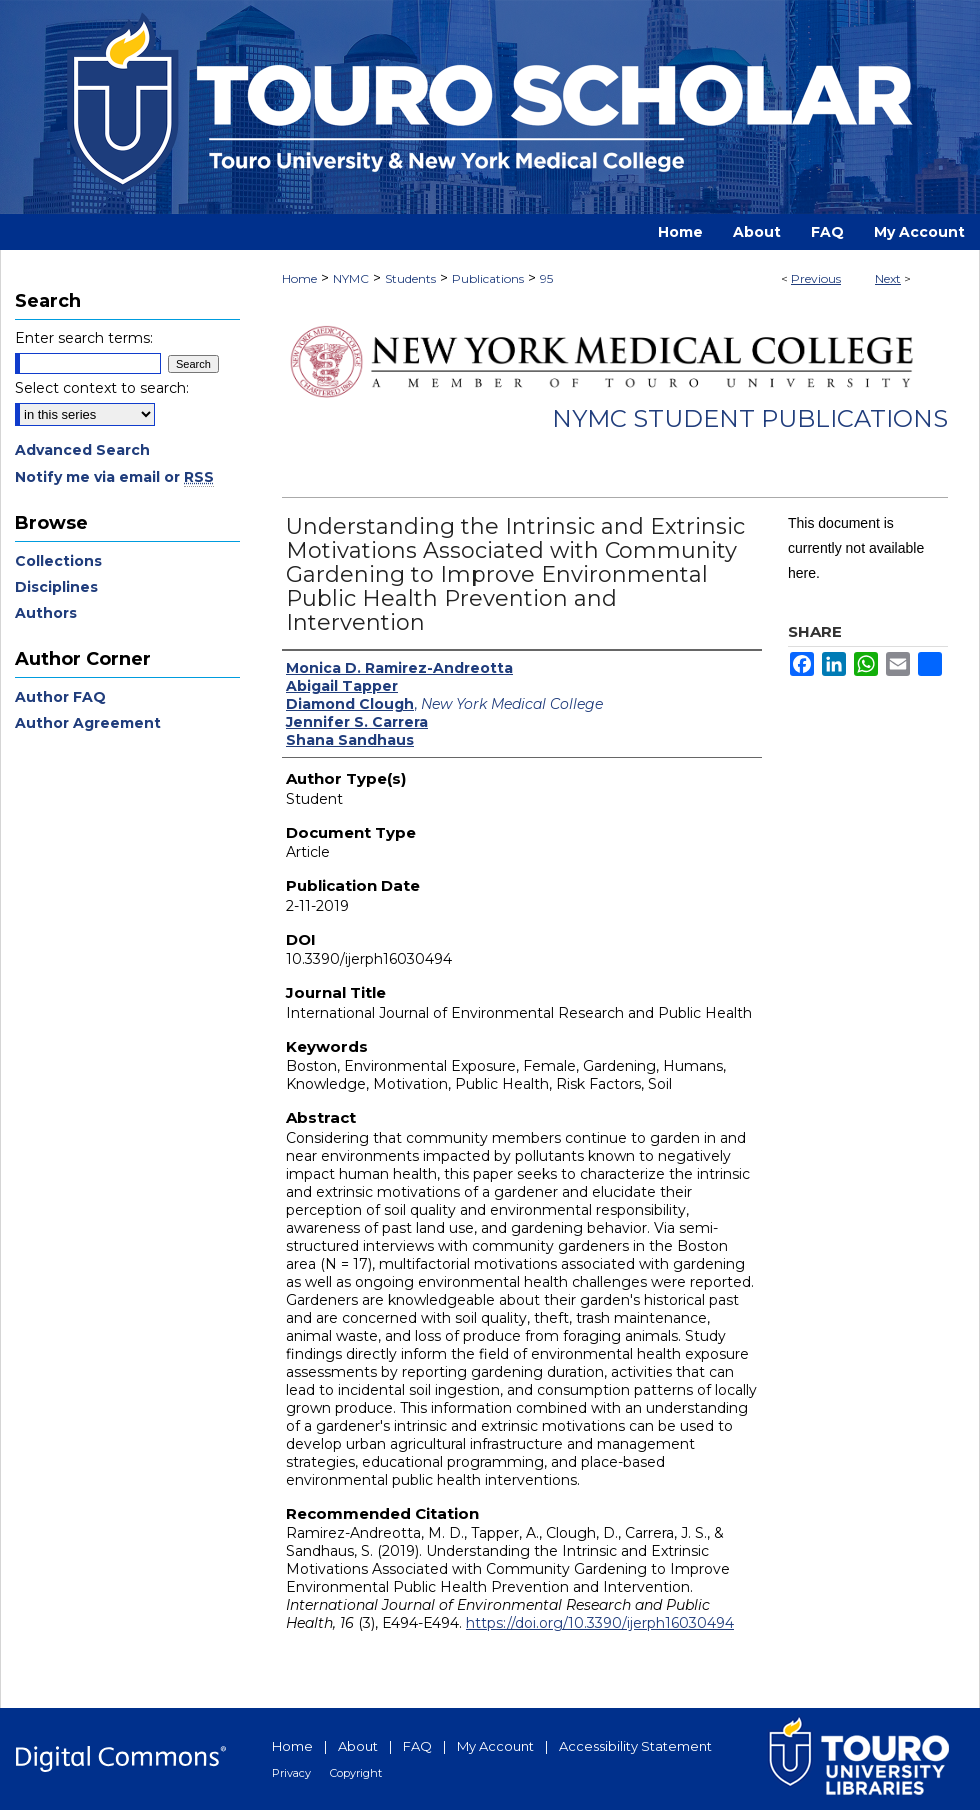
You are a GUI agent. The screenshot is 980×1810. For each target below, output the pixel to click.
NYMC (351, 278)
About (358, 1746)
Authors (46, 613)
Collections (58, 561)
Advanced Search (82, 450)
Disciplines (56, 587)
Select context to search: (102, 388)
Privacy (291, 1773)
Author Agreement (88, 723)
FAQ (417, 1746)
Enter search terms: (84, 338)
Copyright (356, 1773)
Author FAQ (60, 697)
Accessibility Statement (635, 1746)
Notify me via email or (114, 477)
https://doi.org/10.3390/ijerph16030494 (600, 1623)
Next (888, 278)
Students (410, 278)
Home (299, 278)
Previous (816, 278)
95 (546, 278)
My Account (495, 1746)
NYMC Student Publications (750, 418)
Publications (488, 278)
